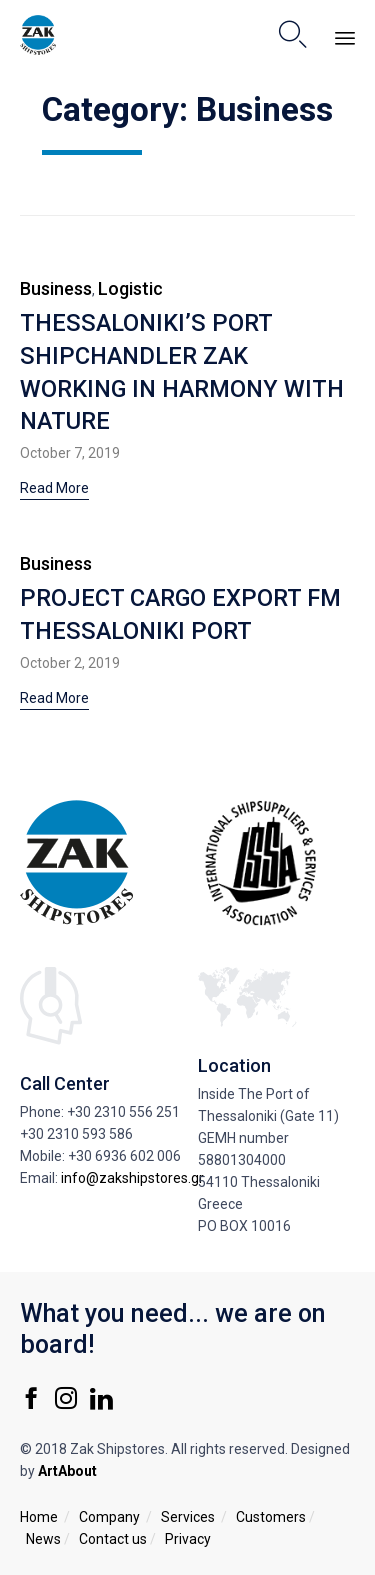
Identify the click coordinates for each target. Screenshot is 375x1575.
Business (56, 288)
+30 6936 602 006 (124, 1156)
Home (39, 1517)
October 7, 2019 (70, 453)
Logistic (130, 288)
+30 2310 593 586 (76, 1134)
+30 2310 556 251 (123, 1112)
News (43, 1539)
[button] (54, 490)
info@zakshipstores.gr (132, 1178)
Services (188, 1517)
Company (109, 1517)
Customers (271, 1517)
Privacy (188, 1539)
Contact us (113, 1539)
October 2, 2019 (70, 663)
